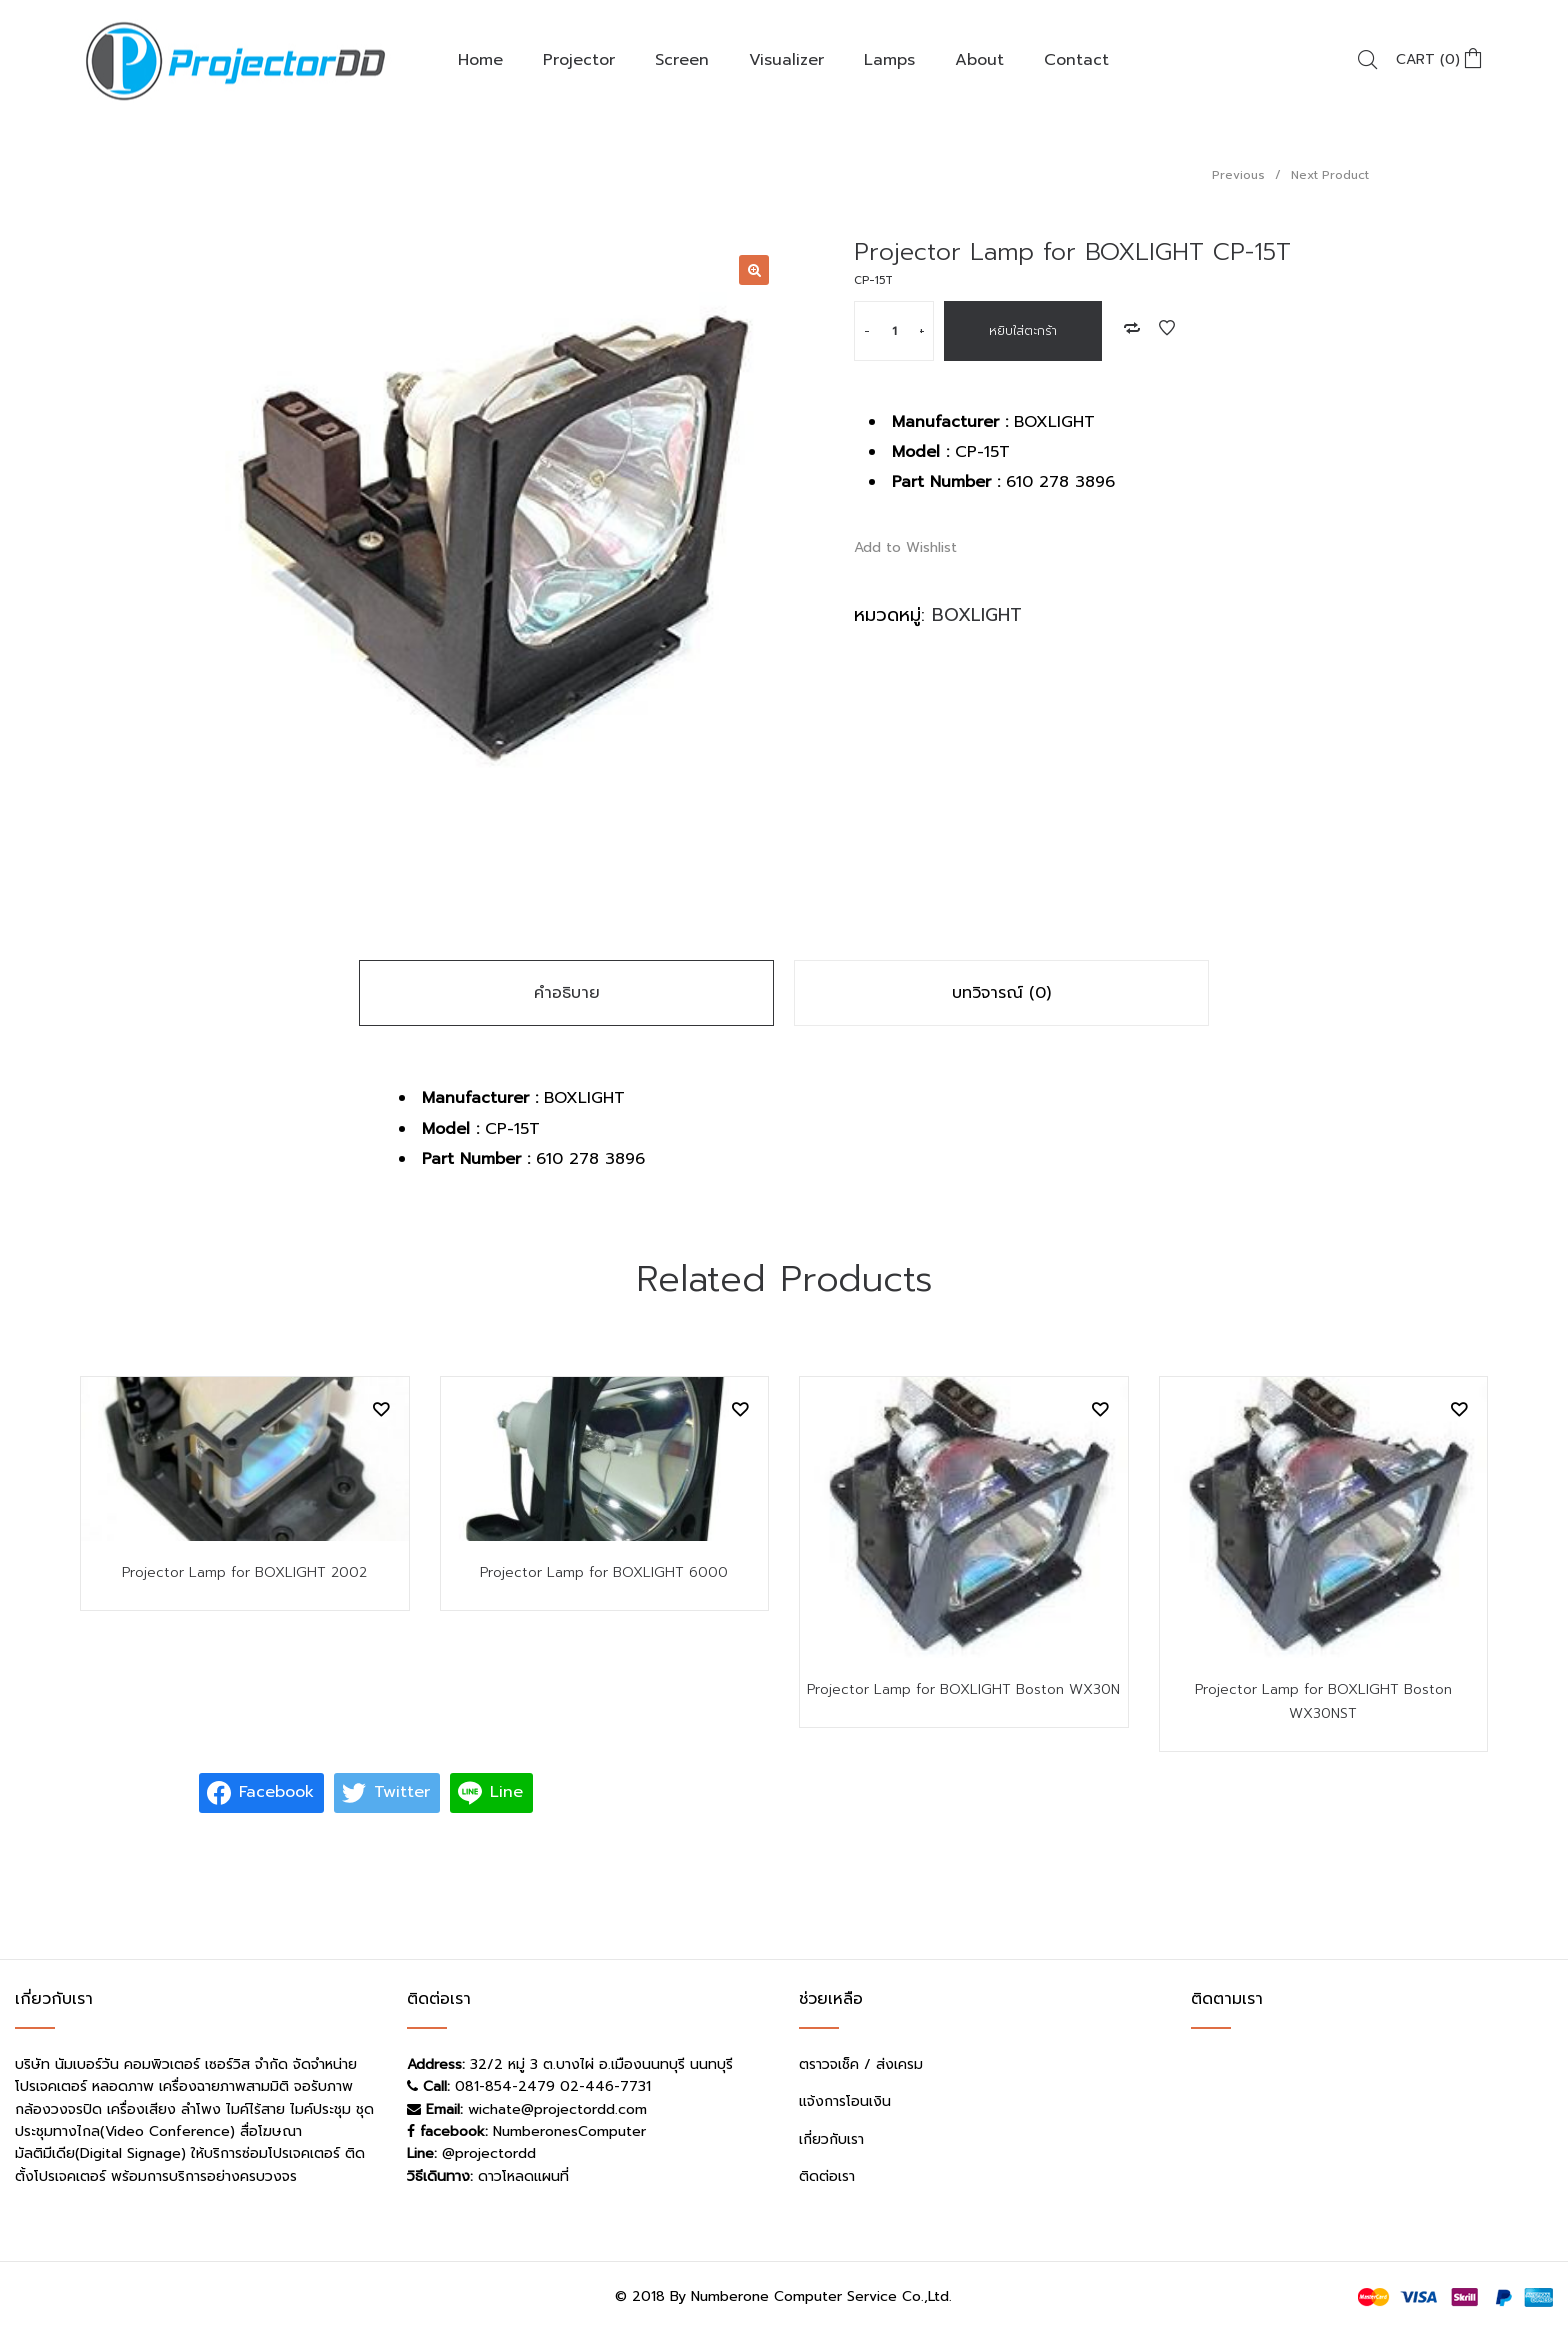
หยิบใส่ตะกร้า (1023, 331)
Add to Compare (1132, 328)
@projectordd (489, 2153)
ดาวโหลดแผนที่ (523, 2176)
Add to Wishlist (1167, 328)
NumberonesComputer (569, 2131)
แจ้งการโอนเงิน (845, 2101)
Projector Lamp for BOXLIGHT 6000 (604, 1572)
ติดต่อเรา (827, 2176)
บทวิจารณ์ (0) (1001, 993)
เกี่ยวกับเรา (831, 2139)
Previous (1238, 175)
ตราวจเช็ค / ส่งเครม (861, 2064)
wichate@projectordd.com (557, 2109)
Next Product (1330, 175)
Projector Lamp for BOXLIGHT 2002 (244, 1572)
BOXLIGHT (977, 615)
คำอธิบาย (567, 993)
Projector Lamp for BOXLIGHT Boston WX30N (963, 1689)
